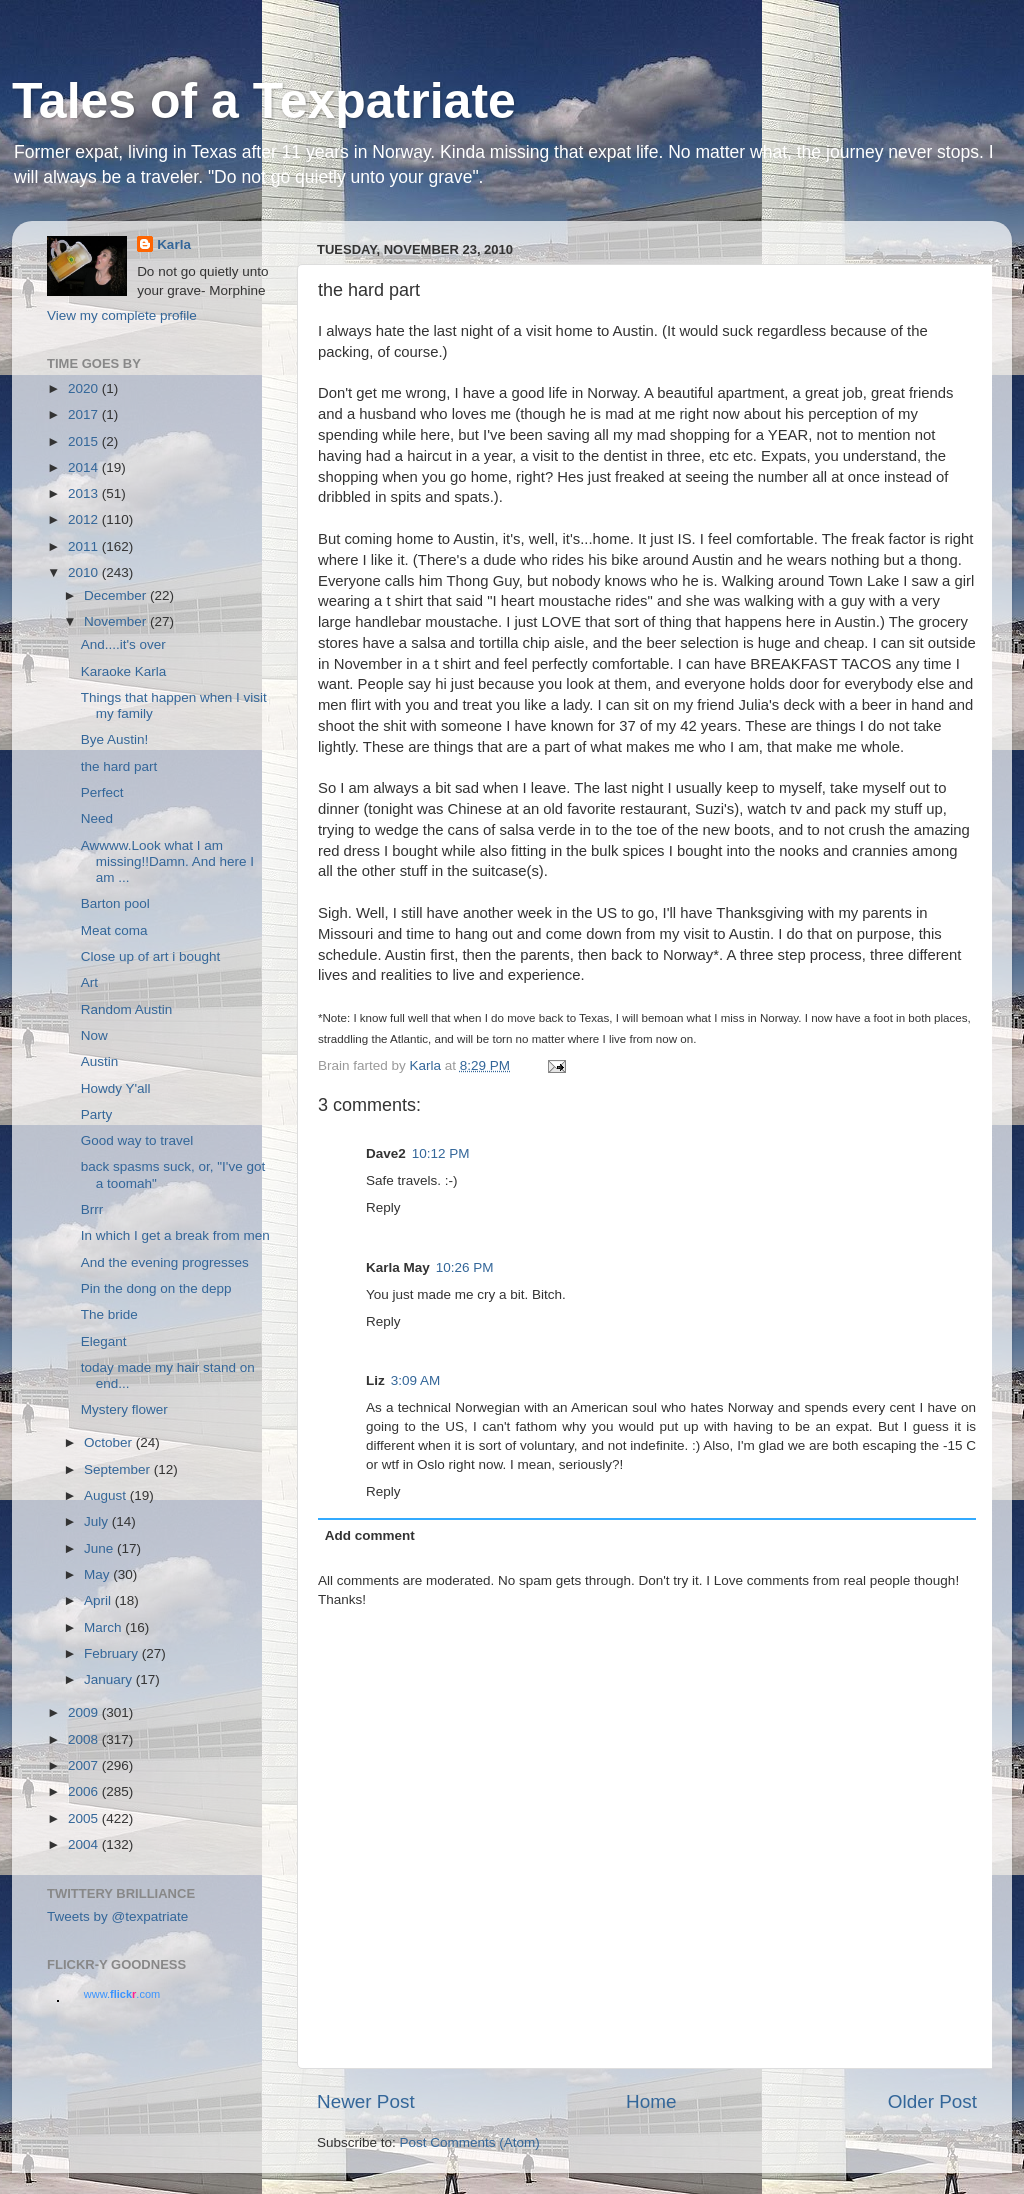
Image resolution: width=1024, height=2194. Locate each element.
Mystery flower (124, 1409)
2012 (85, 519)
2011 (85, 546)
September (119, 1469)
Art (89, 982)
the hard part (119, 766)
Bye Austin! (115, 739)
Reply (383, 1207)
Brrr (92, 1209)
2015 (85, 441)
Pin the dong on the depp (156, 1288)
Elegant (104, 1341)
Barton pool (115, 903)
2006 (85, 1791)
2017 (85, 414)
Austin (100, 1061)
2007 (85, 1765)
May (98, 1574)
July (98, 1521)
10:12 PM (441, 1153)
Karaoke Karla (124, 671)
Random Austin (127, 1009)
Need (97, 818)
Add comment (370, 1535)
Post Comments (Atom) (470, 2142)
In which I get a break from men (175, 1235)
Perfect (102, 792)
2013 (85, 493)
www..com (122, 1994)
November (117, 621)
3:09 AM (416, 1380)
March (104, 1627)
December (117, 595)
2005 (85, 1818)
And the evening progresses (165, 1262)
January (110, 1679)
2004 (85, 1844)
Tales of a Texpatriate (264, 101)
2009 (85, 1712)
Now (94, 1035)
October (110, 1442)
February (113, 1653)
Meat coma (114, 930)
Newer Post (366, 2101)
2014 (85, 467)
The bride (109, 1314)
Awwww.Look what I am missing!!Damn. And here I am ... (167, 861)
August (107, 1495)
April (99, 1600)
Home (651, 2101)
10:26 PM (465, 1267)
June (100, 1548)
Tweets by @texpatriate (117, 1916)
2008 (85, 1739)
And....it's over (123, 644)
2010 (85, 572)
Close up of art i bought (151, 956)
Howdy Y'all (116, 1088)
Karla (174, 244)
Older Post (932, 2101)
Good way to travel (137, 1140)
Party (97, 1114)
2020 (85, 388)
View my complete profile (122, 315)
